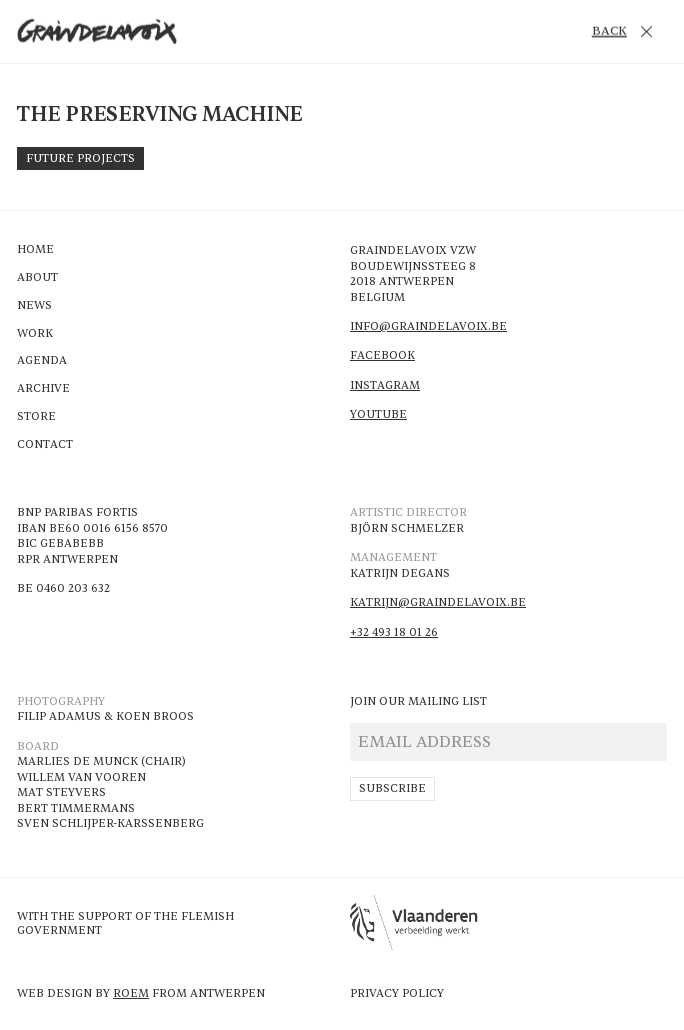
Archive (43, 389)
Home (35, 250)
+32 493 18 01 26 (394, 632)
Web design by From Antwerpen (141, 994)
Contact (45, 445)
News (34, 306)
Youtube (378, 414)
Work (35, 334)
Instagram (385, 385)
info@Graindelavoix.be (428, 326)
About (37, 278)
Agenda (42, 361)
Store (36, 417)
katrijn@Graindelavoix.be (438, 602)
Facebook (382, 355)
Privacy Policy (397, 994)
